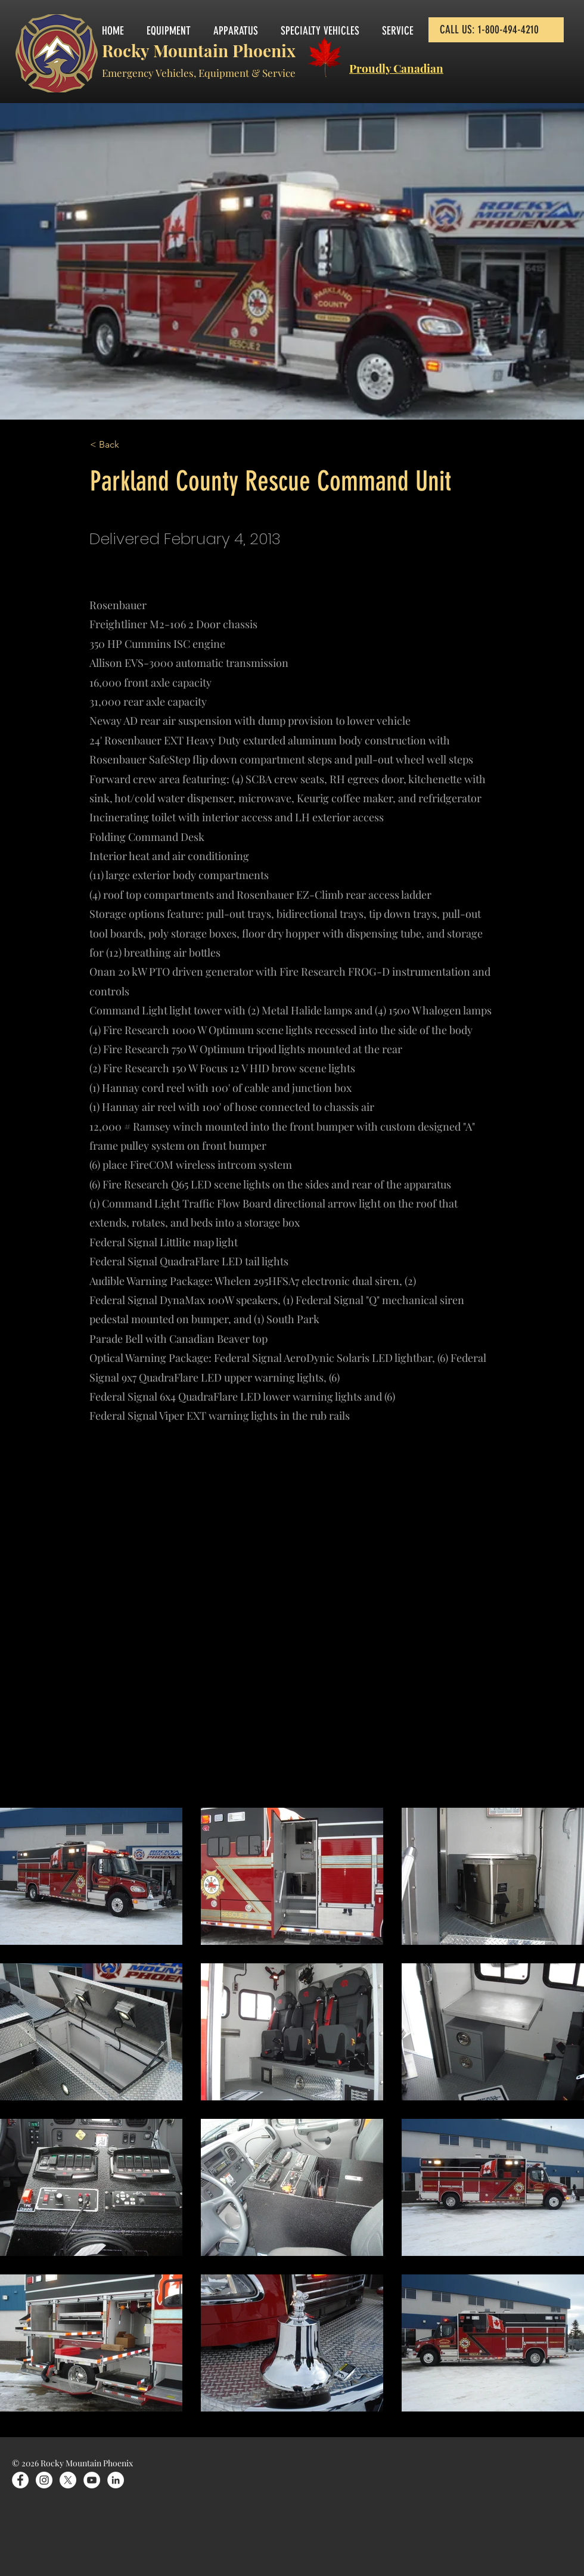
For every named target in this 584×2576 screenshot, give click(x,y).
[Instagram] (44, 2480)
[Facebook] (20, 2480)
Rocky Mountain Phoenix (199, 50)
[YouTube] (91, 2480)
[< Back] (129, 445)
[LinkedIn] (115, 2480)
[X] (68, 2480)
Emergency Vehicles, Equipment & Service (199, 72)
